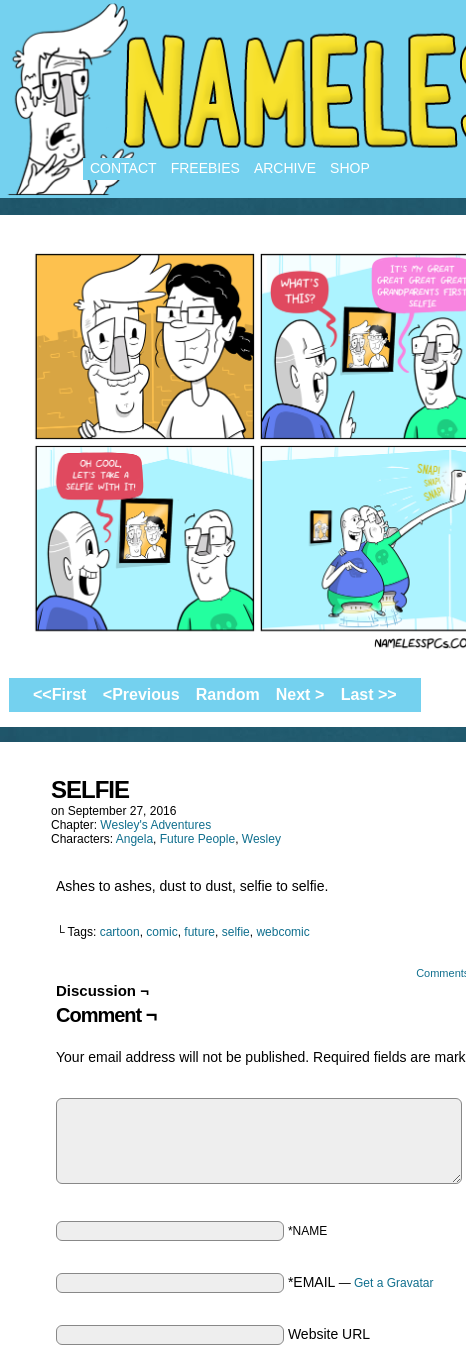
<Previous (141, 694)
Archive (285, 168)
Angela (134, 839)
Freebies (205, 168)
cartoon (120, 932)
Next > (300, 694)
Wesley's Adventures (155, 825)
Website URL (329, 1334)
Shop (350, 168)
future (199, 932)
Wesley (261, 839)
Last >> (369, 694)
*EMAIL (361, 1282)
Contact (123, 168)
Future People (197, 839)
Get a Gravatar (393, 1283)
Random (228, 694)
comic (161, 932)
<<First (59, 694)
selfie (236, 932)
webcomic (282, 932)
